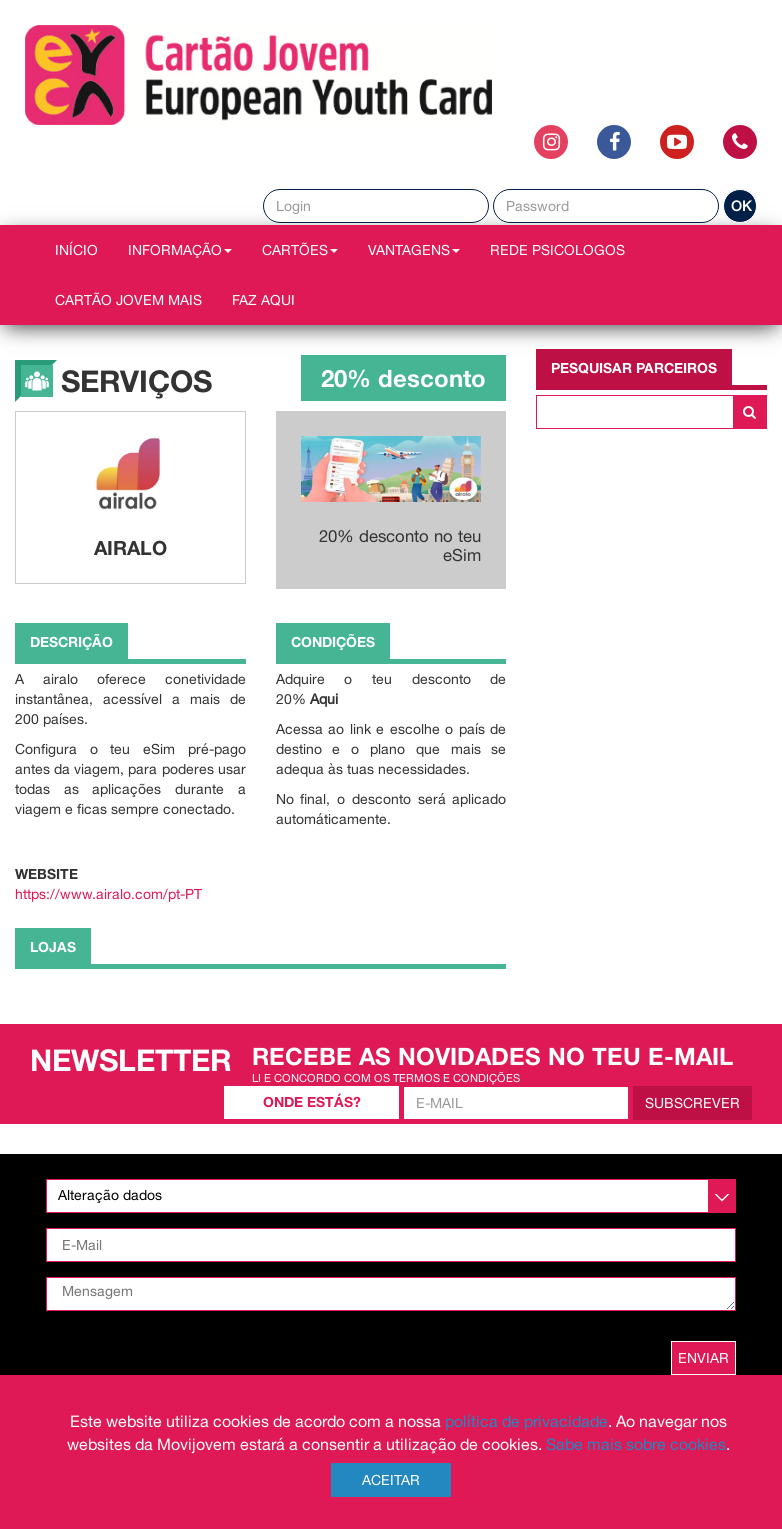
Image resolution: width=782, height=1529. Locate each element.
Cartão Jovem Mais (128, 300)
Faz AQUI (263, 300)
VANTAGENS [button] (414, 250)
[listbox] (391, 1196)
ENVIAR (703, 1358)
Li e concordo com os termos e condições (386, 1077)
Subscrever (692, 1103)
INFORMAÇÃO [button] (180, 250)
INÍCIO (76, 250)
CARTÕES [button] (300, 250)
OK (741, 206)
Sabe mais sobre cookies (636, 1444)
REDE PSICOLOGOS (557, 250)
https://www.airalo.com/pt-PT (108, 894)
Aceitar (391, 1480)
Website (46, 873)
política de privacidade (526, 1421)
